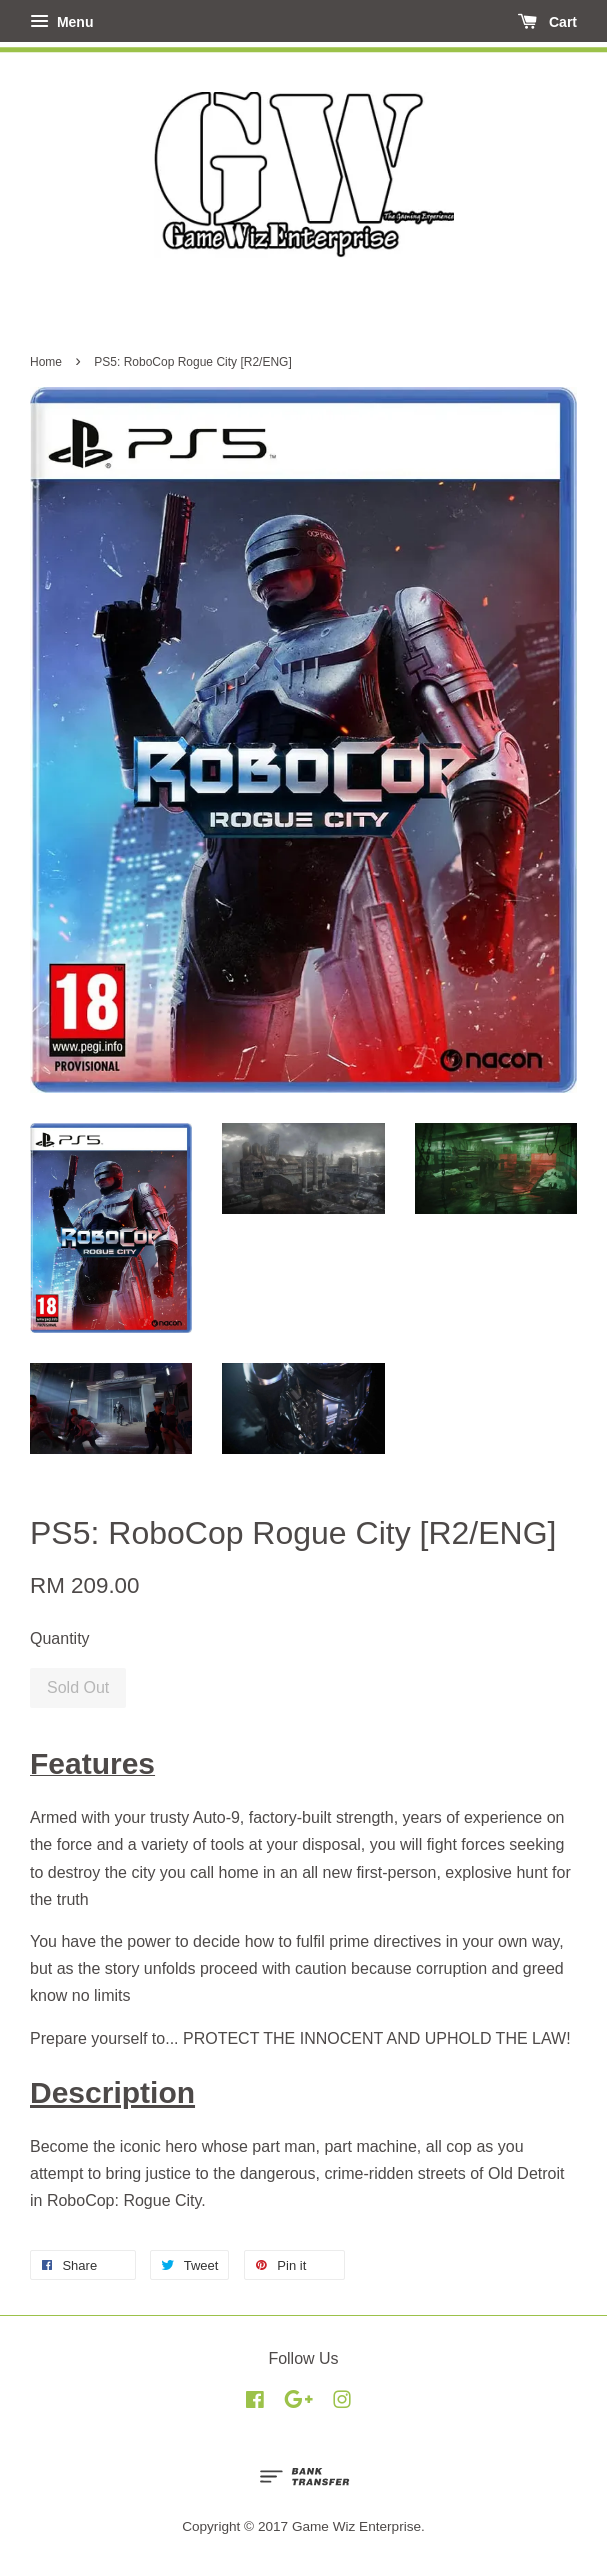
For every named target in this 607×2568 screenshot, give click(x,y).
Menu (61, 22)
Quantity (60, 1638)
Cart (547, 22)
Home (46, 362)
